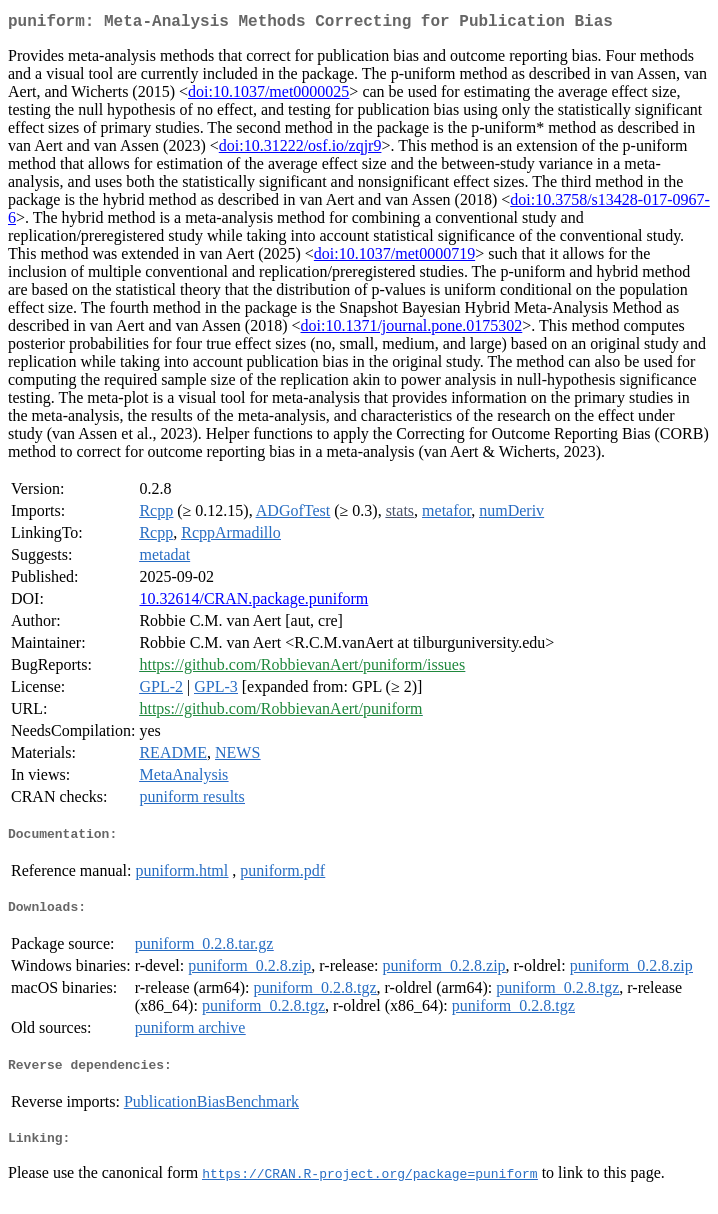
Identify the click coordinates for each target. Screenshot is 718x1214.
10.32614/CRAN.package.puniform (253, 602)
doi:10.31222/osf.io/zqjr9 (300, 149)
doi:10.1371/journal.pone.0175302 (412, 329)
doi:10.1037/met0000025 (268, 95)
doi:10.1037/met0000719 (394, 257)
